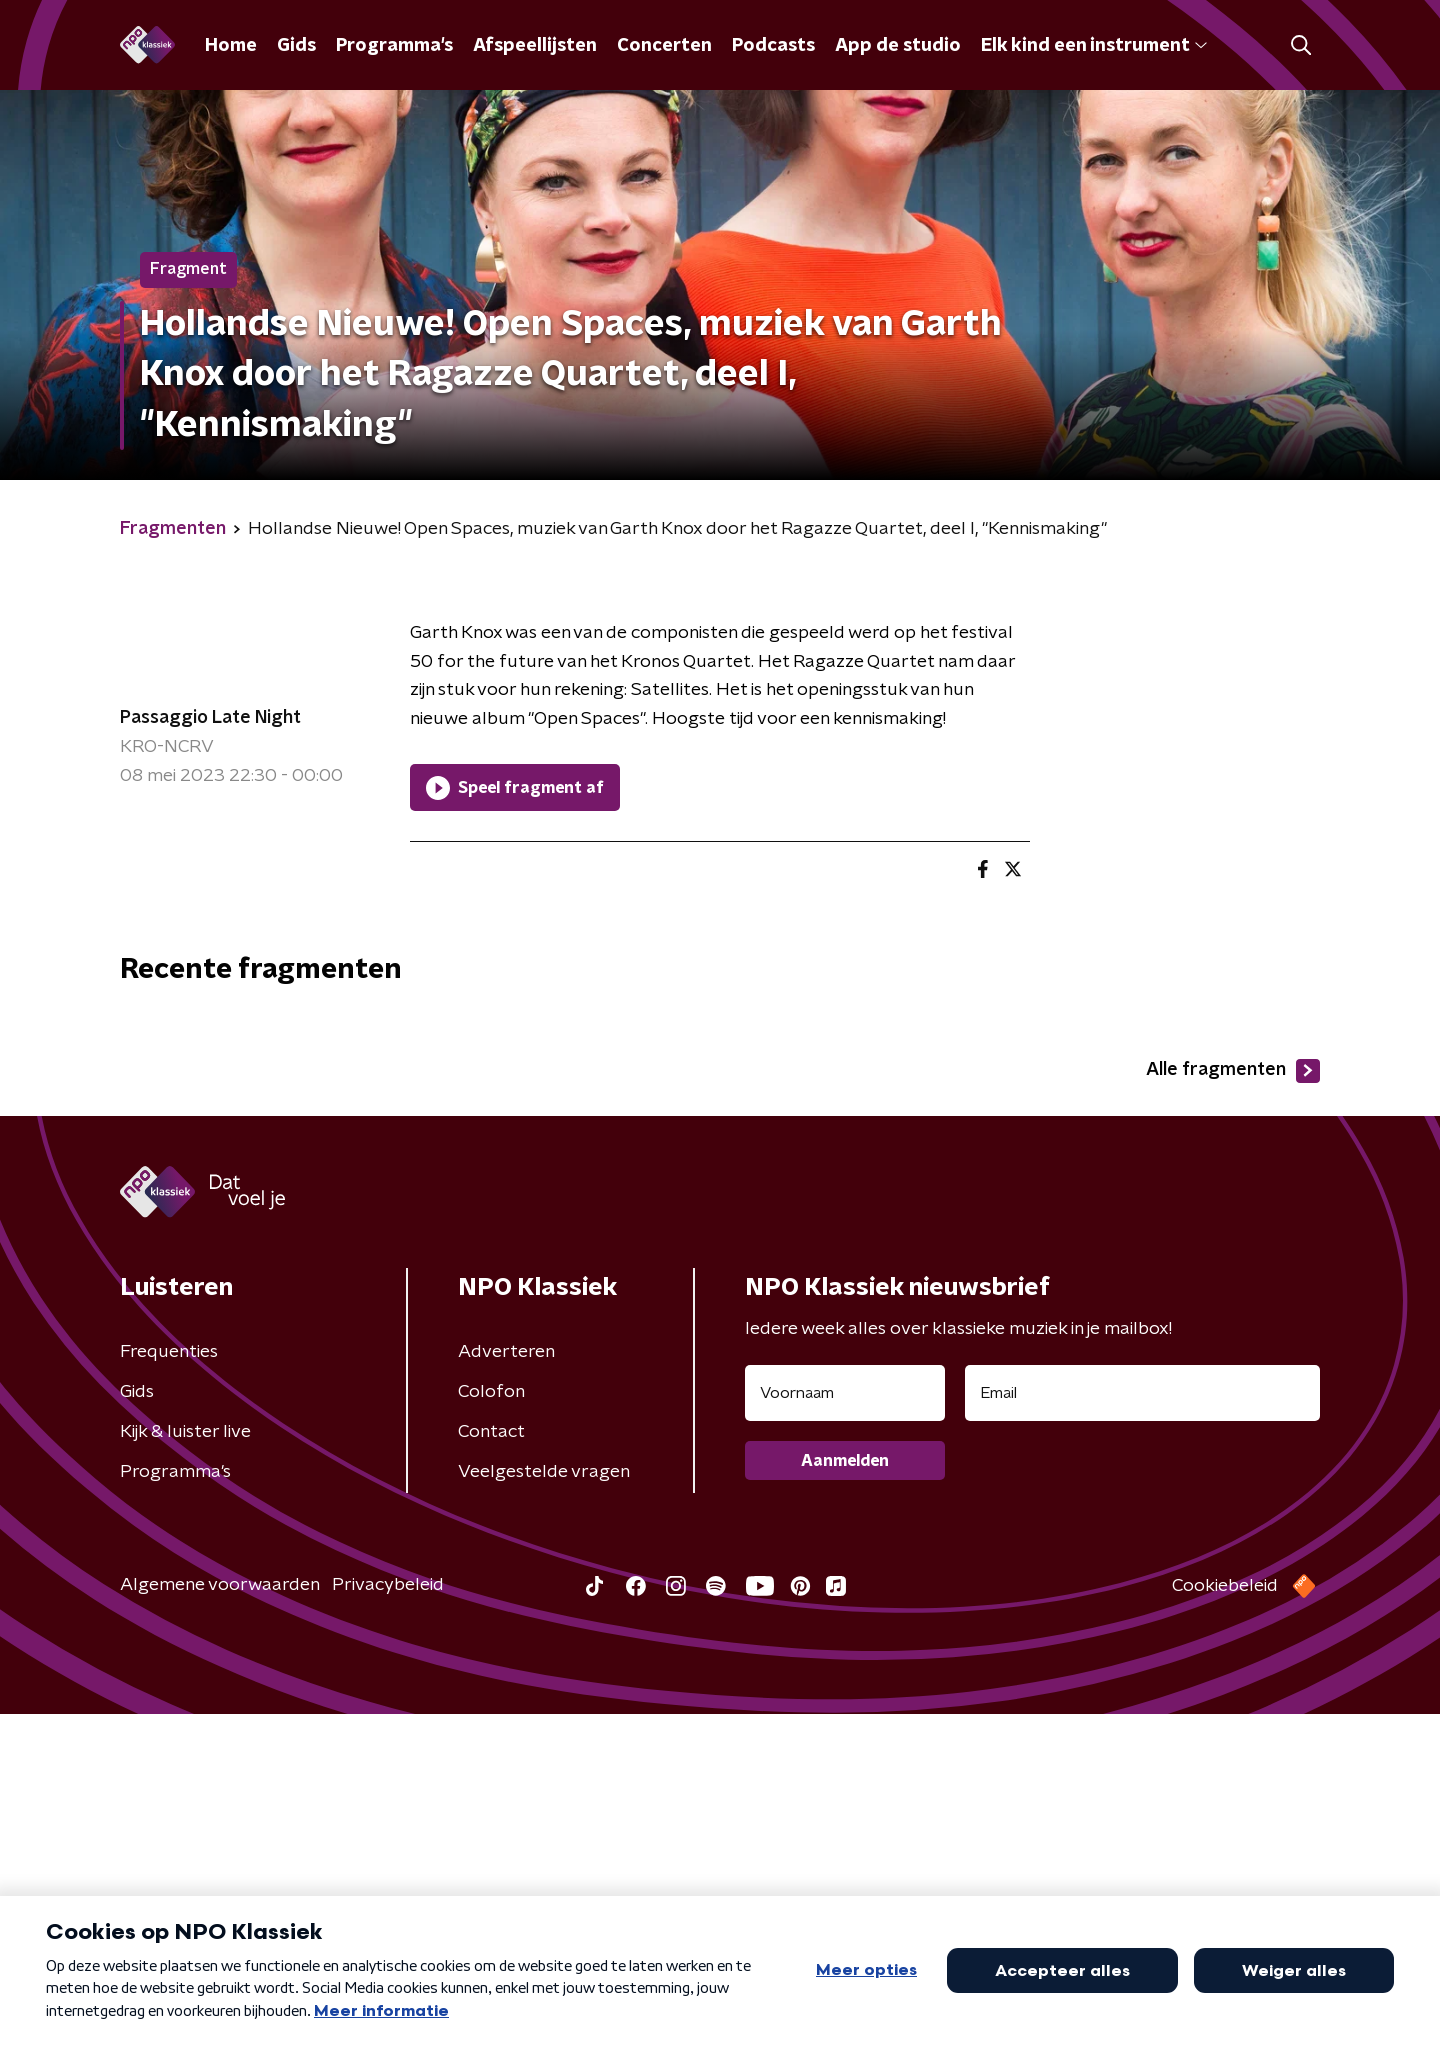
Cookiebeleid (1225, 1918)
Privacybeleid (388, 1917)
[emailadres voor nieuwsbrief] (1142, 1725)
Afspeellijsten (535, 46)
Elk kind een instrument (1094, 46)
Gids (296, 46)
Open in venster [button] (1350, 2003)
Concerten (664, 46)
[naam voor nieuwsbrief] (845, 1725)
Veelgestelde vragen (544, 1804)
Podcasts (773, 46)
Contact (491, 1764)
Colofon (491, 1724)
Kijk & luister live (185, 1764)
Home (231, 46)
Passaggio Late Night (210, 718)
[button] (647, 2004)
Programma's (394, 46)
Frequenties (169, 1684)
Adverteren (506, 1684)
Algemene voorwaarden (220, 1917)
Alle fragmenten (1233, 1403)
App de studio (898, 46)
